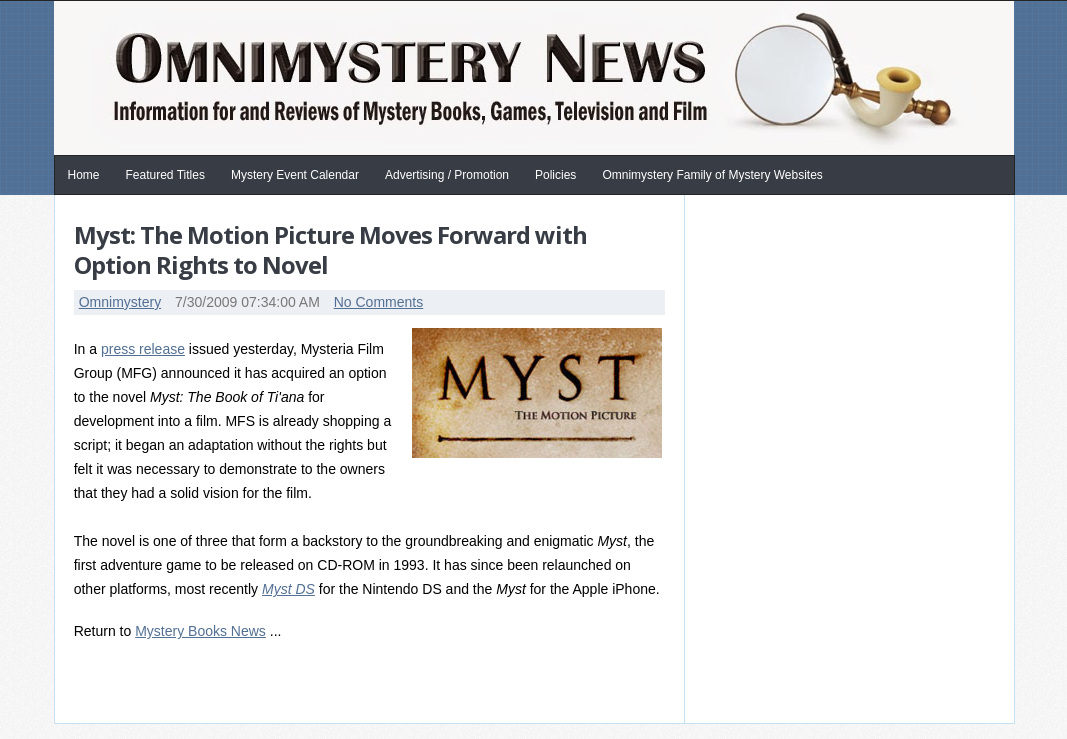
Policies (555, 175)
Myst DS (288, 589)
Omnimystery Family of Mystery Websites (712, 175)
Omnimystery (120, 302)
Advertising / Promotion (447, 175)
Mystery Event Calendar (295, 175)
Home (84, 175)
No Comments (378, 302)
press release (143, 349)
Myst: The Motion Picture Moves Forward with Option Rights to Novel (330, 249)
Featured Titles (165, 175)
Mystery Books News (200, 631)
